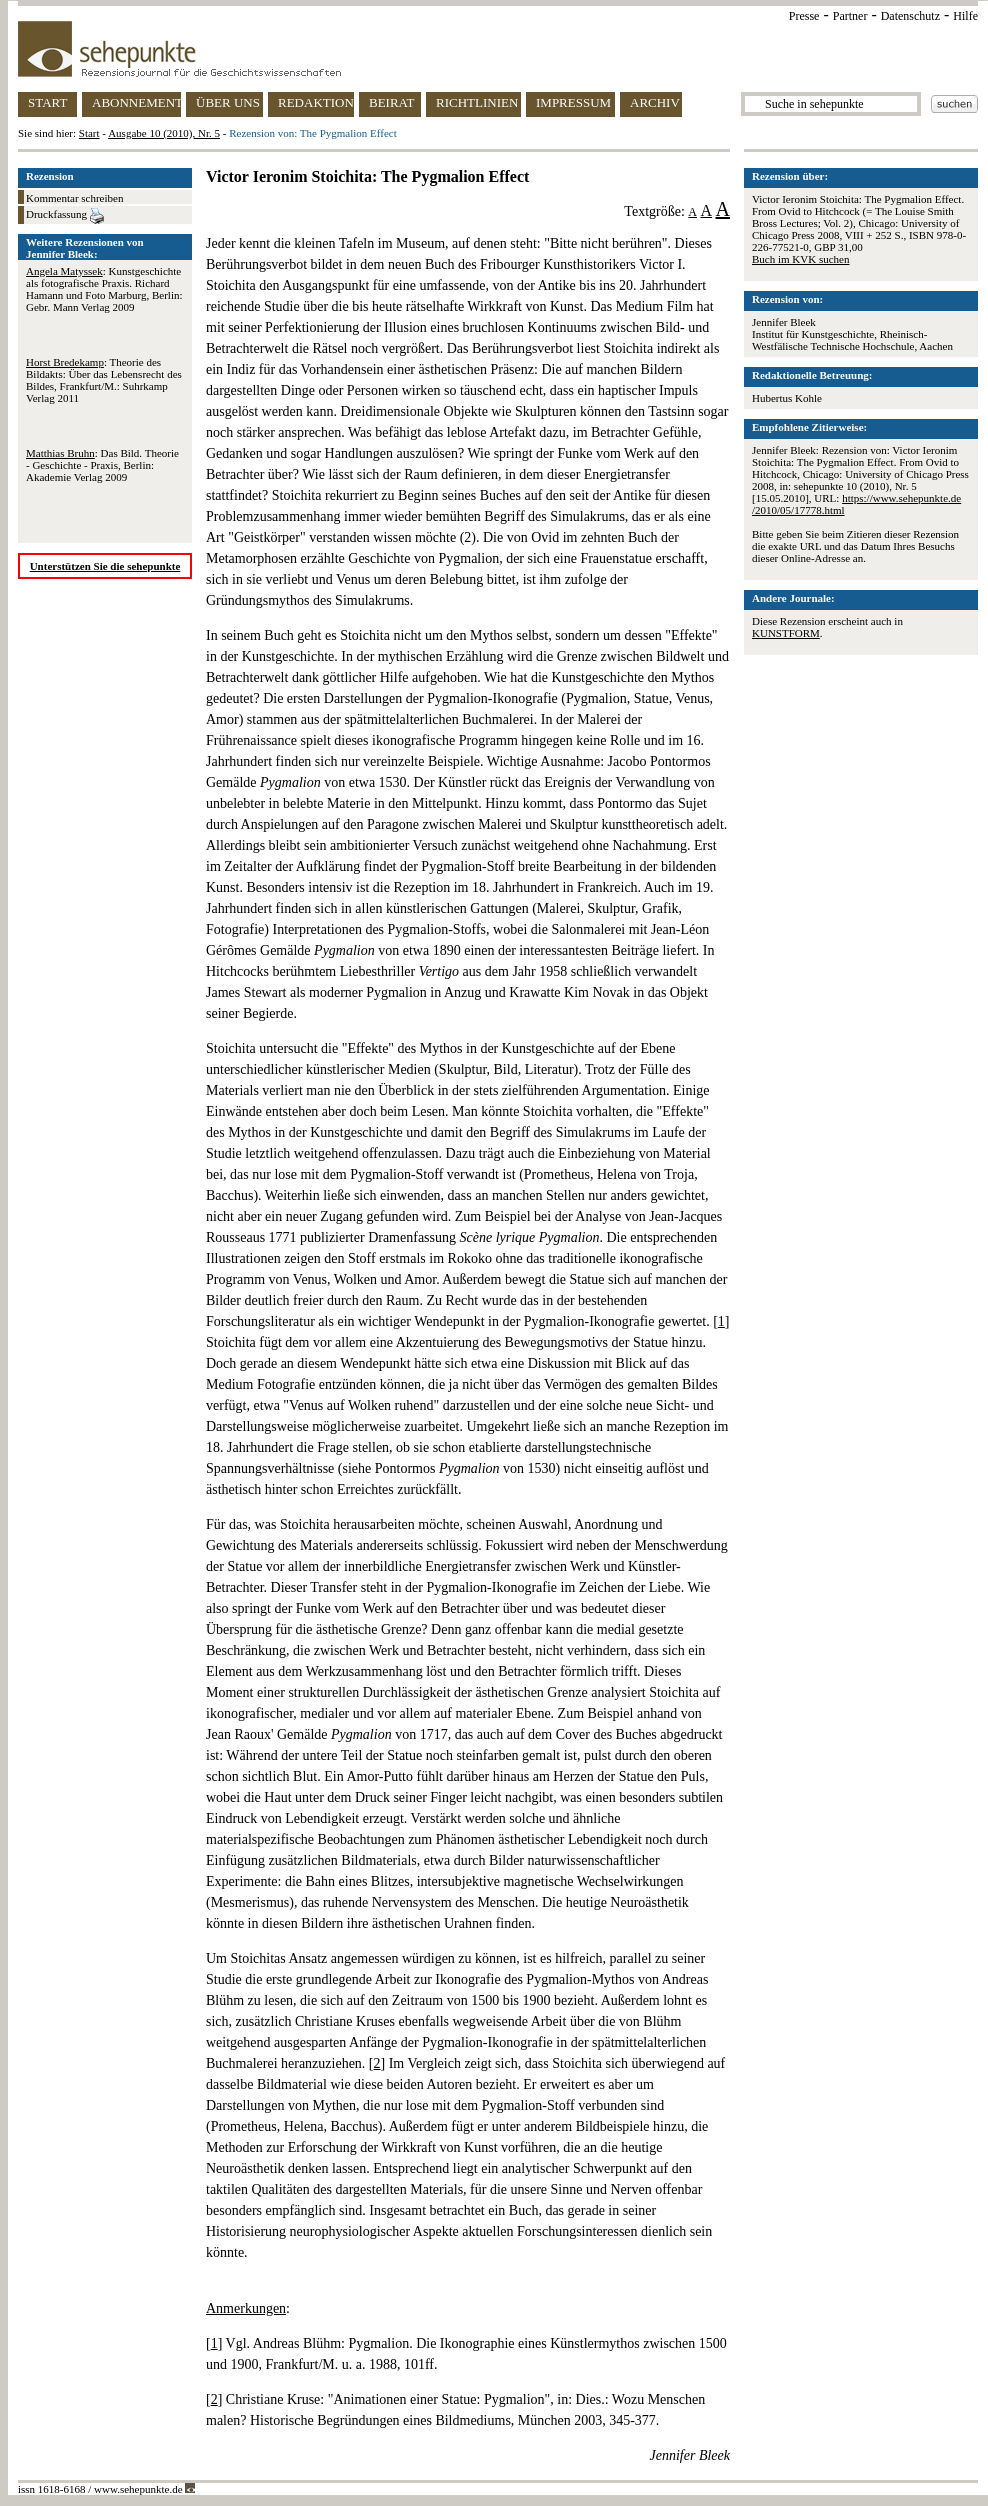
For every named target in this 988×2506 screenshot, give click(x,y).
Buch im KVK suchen (800, 259)
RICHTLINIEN (477, 102)
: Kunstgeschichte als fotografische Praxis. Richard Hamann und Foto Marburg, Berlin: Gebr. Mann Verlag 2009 (104, 289)
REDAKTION (316, 102)
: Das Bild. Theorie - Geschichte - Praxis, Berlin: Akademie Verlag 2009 (102, 465)
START (47, 102)
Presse (804, 16)
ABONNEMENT (136, 102)
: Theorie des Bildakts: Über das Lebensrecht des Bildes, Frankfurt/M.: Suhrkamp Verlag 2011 (104, 380)
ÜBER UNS (228, 102)
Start (89, 133)
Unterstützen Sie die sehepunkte (105, 566)
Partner (850, 16)
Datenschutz (910, 16)
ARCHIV (655, 102)
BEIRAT (392, 102)
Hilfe (965, 16)
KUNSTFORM (786, 633)
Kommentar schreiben (74, 198)
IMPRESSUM (573, 102)
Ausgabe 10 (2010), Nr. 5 (164, 133)
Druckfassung (65, 216)
